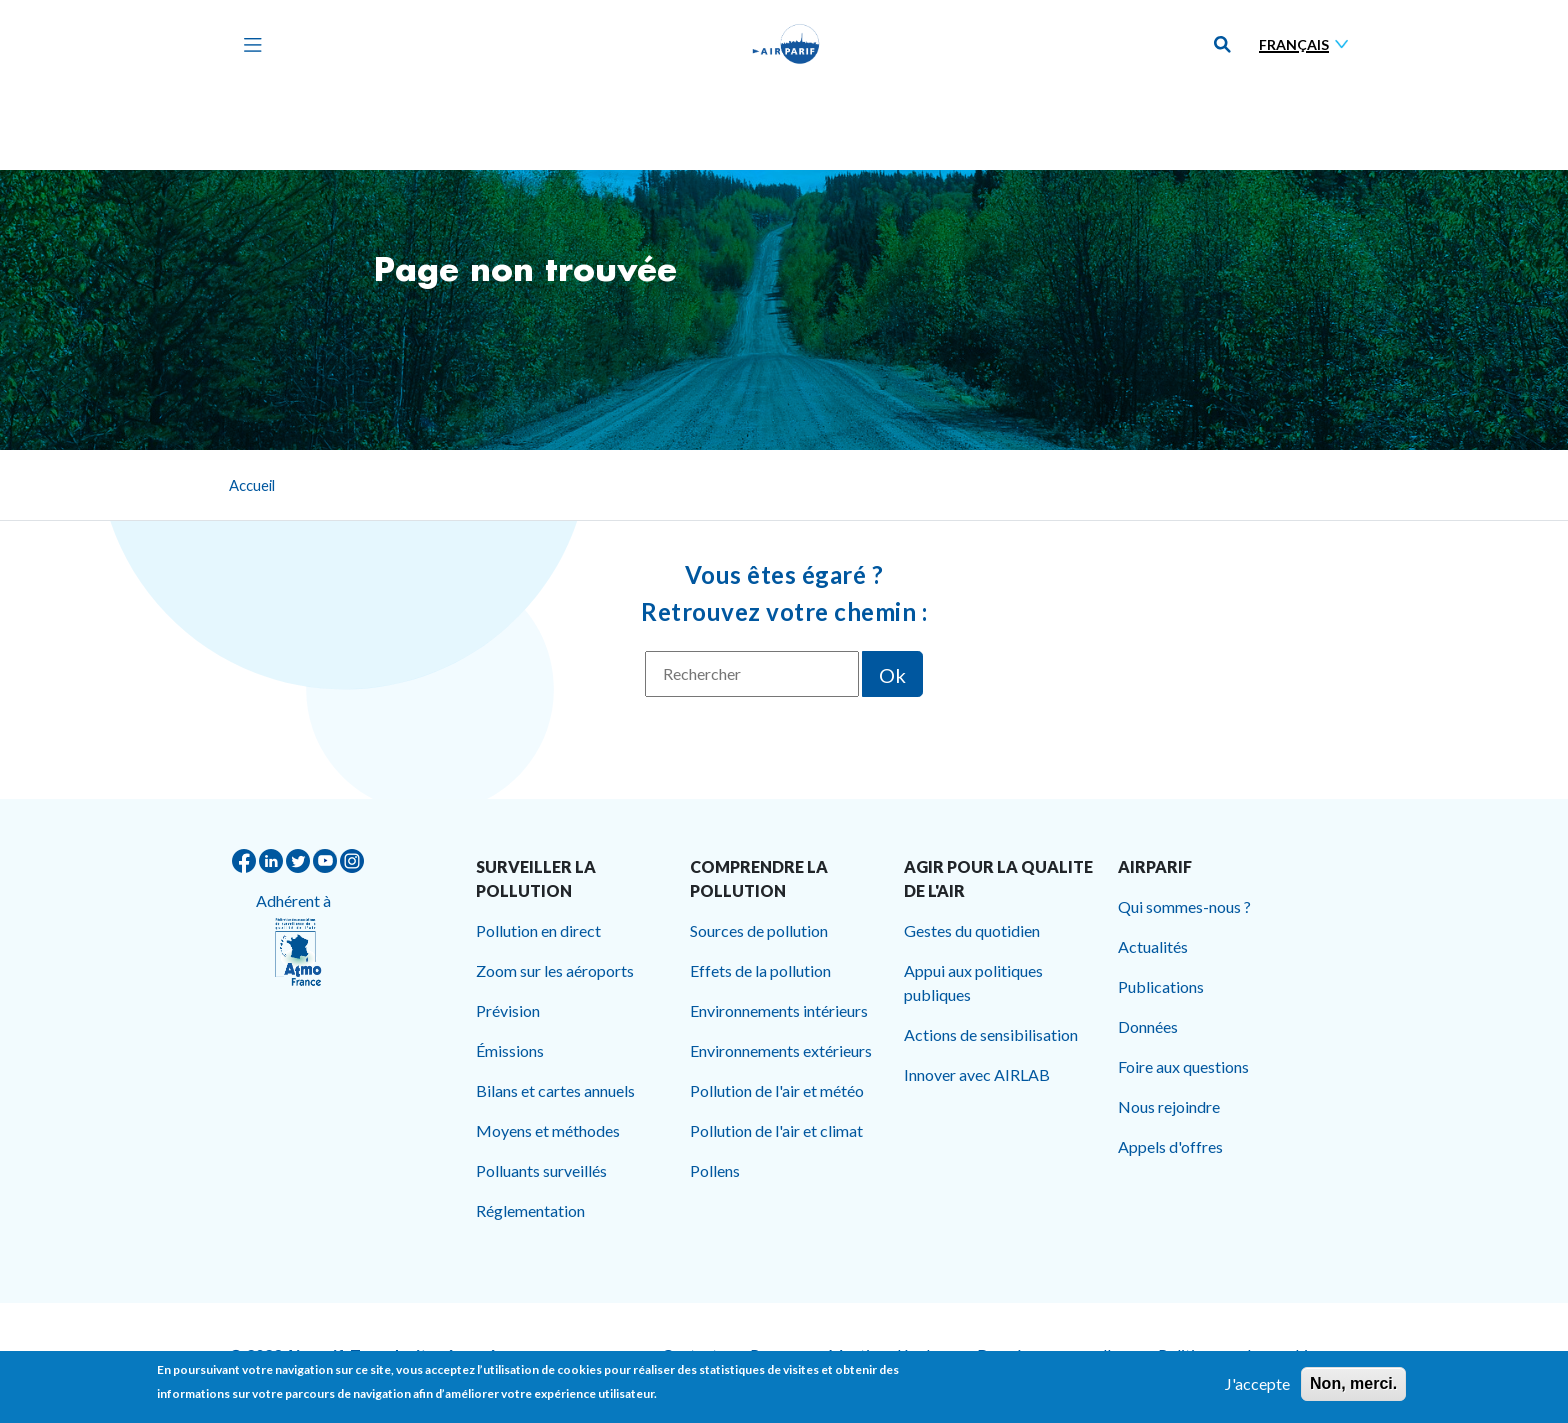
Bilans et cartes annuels (555, 1090)
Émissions (510, 1050)
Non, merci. (1353, 1386)
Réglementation (530, 1210)
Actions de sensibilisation (991, 1034)
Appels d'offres (1170, 1146)
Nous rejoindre (1169, 1106)
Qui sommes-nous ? (1184, 906)
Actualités (1153, 946)
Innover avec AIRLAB (977, 1074)
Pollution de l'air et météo (777, 1090)
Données (1148, 1026)
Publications (1161, 986)
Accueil (252, 485)
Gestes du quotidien (972, 930)
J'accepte (1257, 1386)
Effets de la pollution (760, 970)
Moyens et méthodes (548, 1130)
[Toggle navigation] (248, 44)
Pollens (715, 1170)
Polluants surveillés (541, 1170)
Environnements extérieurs (781, 1050)
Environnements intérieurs (779, 1010)
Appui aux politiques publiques (973, 982)
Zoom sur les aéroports (555, 970)
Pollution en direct (538, 930)
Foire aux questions (1183, 1066)
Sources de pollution (759, 930)
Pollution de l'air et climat (776, 1130)
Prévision (508, 1010)
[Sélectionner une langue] (1308, 44)
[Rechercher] (752, 674)
